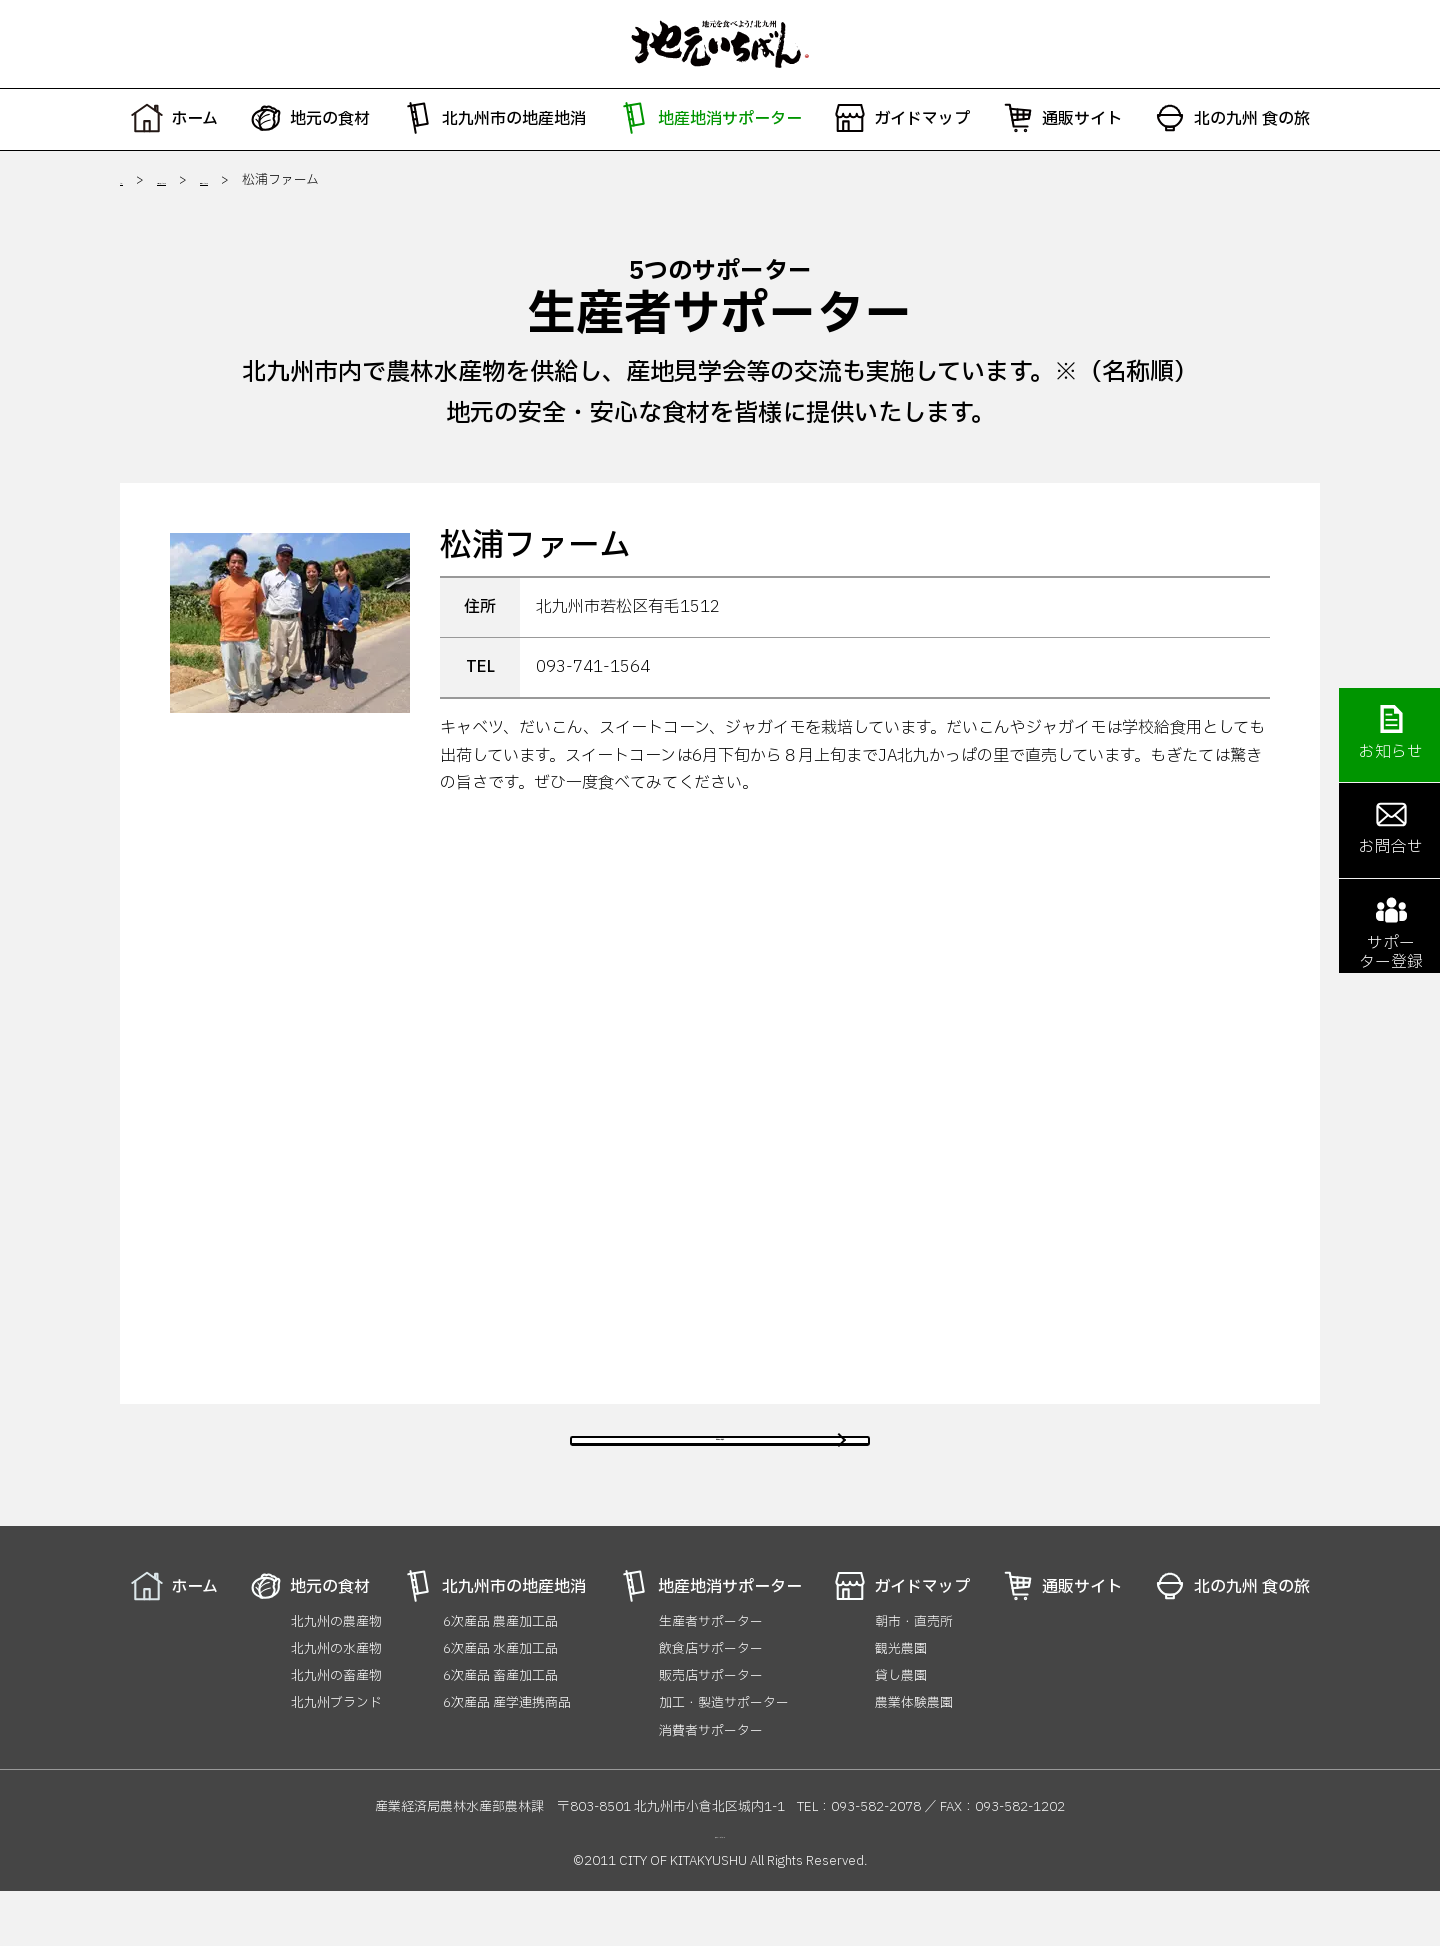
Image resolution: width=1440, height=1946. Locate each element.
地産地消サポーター (710, 118)
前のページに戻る (720, 1467)
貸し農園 (901, 1731)
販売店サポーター (711, 1731)
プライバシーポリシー (720, 1889)
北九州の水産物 (336, 1704)
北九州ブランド (336, 1758)
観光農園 (901, 1704)
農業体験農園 (914, 1758)
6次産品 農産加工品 (500, 1676)
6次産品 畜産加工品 (500, 1731)
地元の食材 (310, 118)
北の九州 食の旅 (1232, 118)
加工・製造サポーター (724, 1758)
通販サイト (1062, 118)
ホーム (174, 118)
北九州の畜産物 (336, 1731)
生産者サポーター (395, 180)
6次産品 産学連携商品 (507, 1758)
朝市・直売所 (914, 1676)
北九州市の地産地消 (494, 118)
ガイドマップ (902, 118)
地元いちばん (720, 44)
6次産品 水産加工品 (500, 1704)
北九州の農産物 (336, 1676)
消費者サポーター (711, 1785)
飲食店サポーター (711, 1704)
